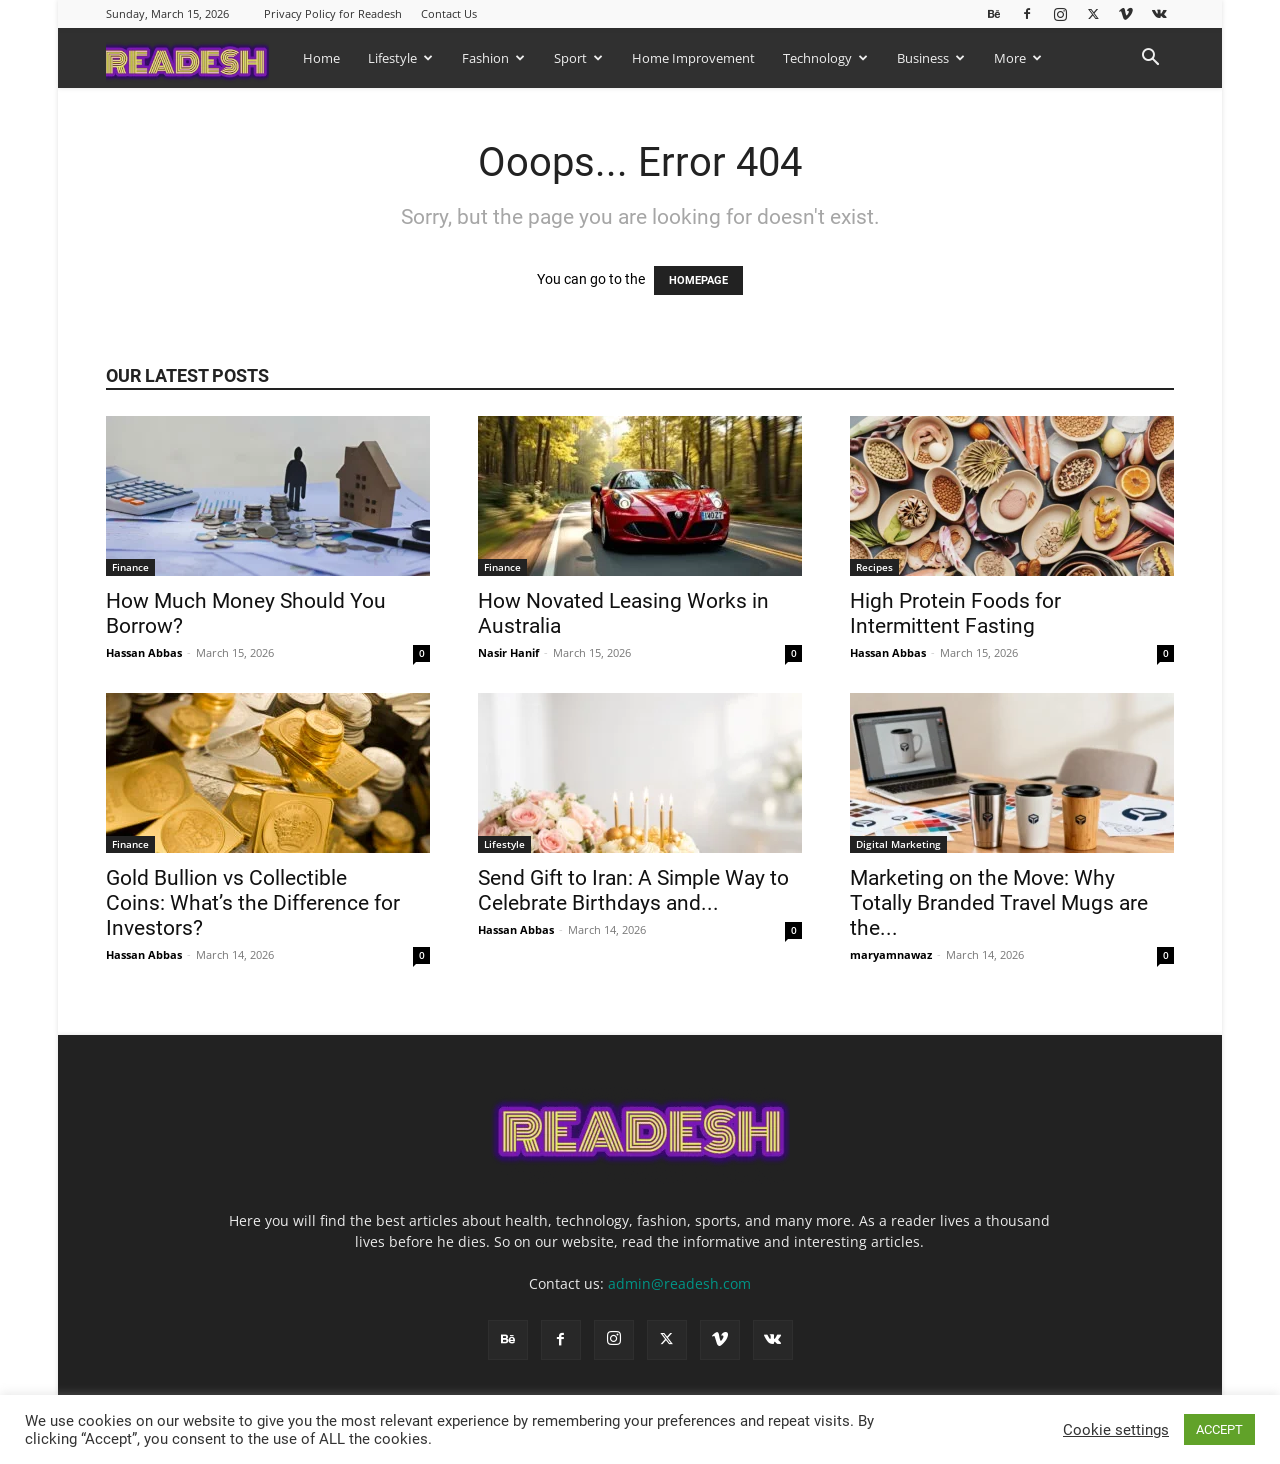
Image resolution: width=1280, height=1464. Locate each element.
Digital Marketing (898, 844)
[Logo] (197, 57)
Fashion (493, 58)
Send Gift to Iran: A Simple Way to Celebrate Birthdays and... (633, 890)
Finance (130, 567)
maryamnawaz (891, 954)
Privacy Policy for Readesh (333, 13)
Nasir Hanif (508, 652)
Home (321, 58)
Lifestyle (400, 58)
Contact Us (449, 13)
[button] (1150, 59)
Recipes (874, 567)
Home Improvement (693, 58)
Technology (825, 58)
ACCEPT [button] (1219, 1429)
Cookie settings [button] (1116, 1430)
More (1018, 58)
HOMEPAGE (698, 280)
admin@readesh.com (679, 1283)
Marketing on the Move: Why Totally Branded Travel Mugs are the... (999, 903)
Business (931, 58)
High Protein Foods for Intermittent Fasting (955, 613)
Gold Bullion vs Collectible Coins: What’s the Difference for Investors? (253, 903)
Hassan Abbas (144, 652)
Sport (578, 58)
